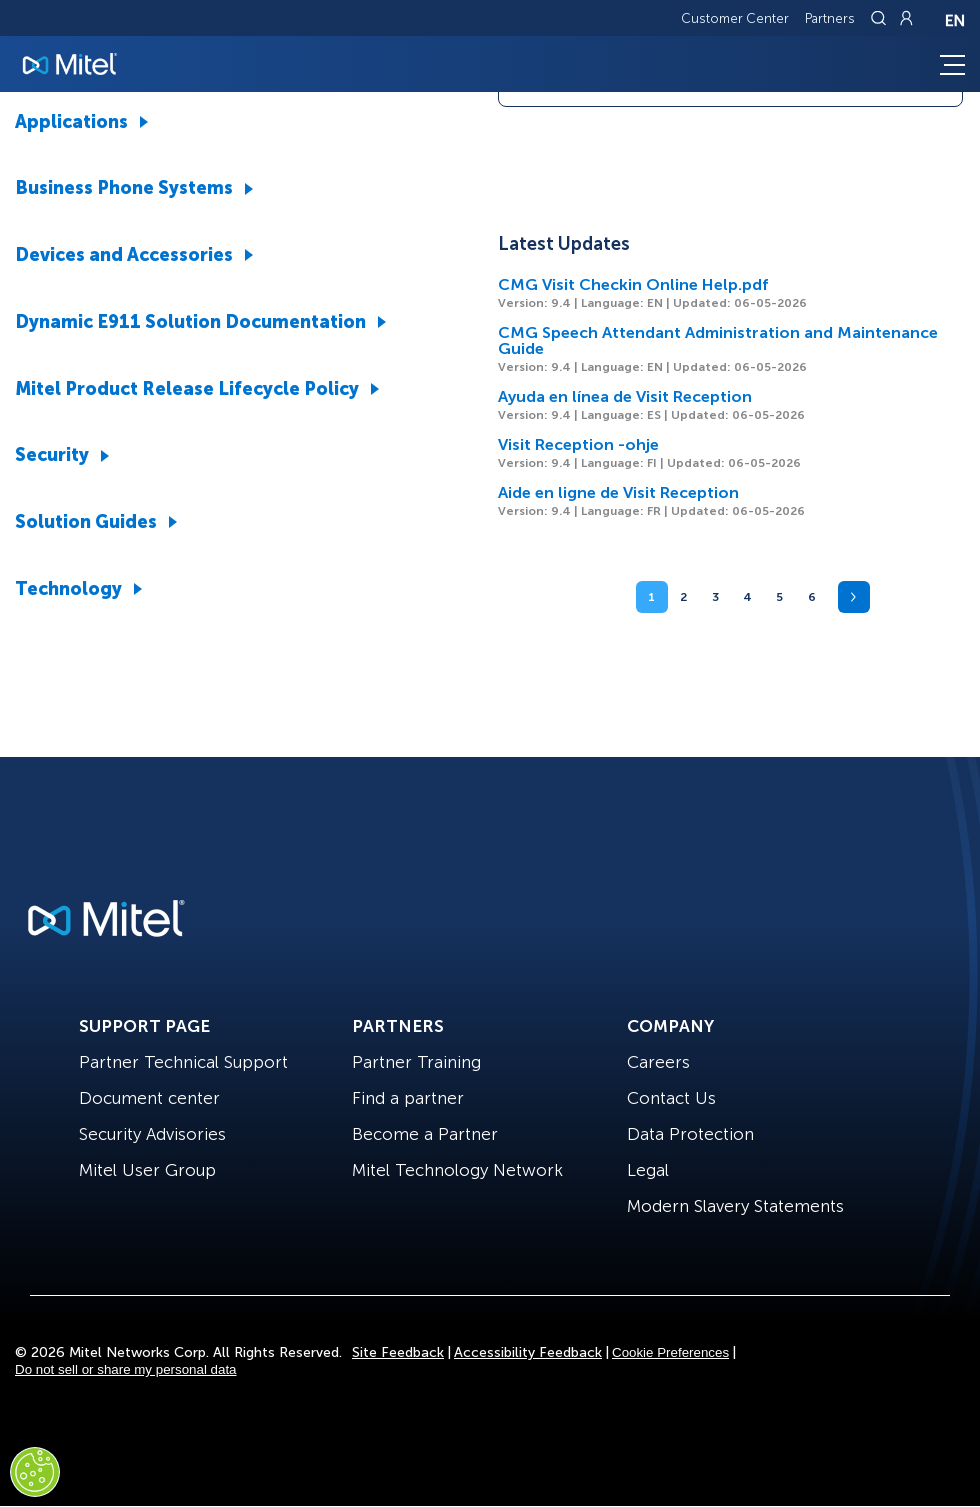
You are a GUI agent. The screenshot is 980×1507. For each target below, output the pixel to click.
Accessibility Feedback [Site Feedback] (528, 1352)
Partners (830, 18)
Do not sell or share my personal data (126, 1369)
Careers (658, 1062)
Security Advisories (152, 1134)
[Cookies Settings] (35, 1472)
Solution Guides (86, 522)
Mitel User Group (147, 1170)
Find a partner (408, 1098)
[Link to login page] (906, 18)
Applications (71, 122)
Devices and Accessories (124, 255)
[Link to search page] (881, 18)
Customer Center (735, 18)
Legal (648, 1170)
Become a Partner (425, 1134)
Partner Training (416, 1062)
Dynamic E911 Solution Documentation (190, 322)
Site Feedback (398, 1352)
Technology (68, 589)
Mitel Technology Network (457, 1170)
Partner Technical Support (183, 1062)
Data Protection (690, 1134)
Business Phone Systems (124, 188)
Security (52, 455)
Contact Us (671, 1098)
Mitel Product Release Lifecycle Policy (187, 389)
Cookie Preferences (670, 1352)
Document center (149, 1098)
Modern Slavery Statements (735, 1206)
